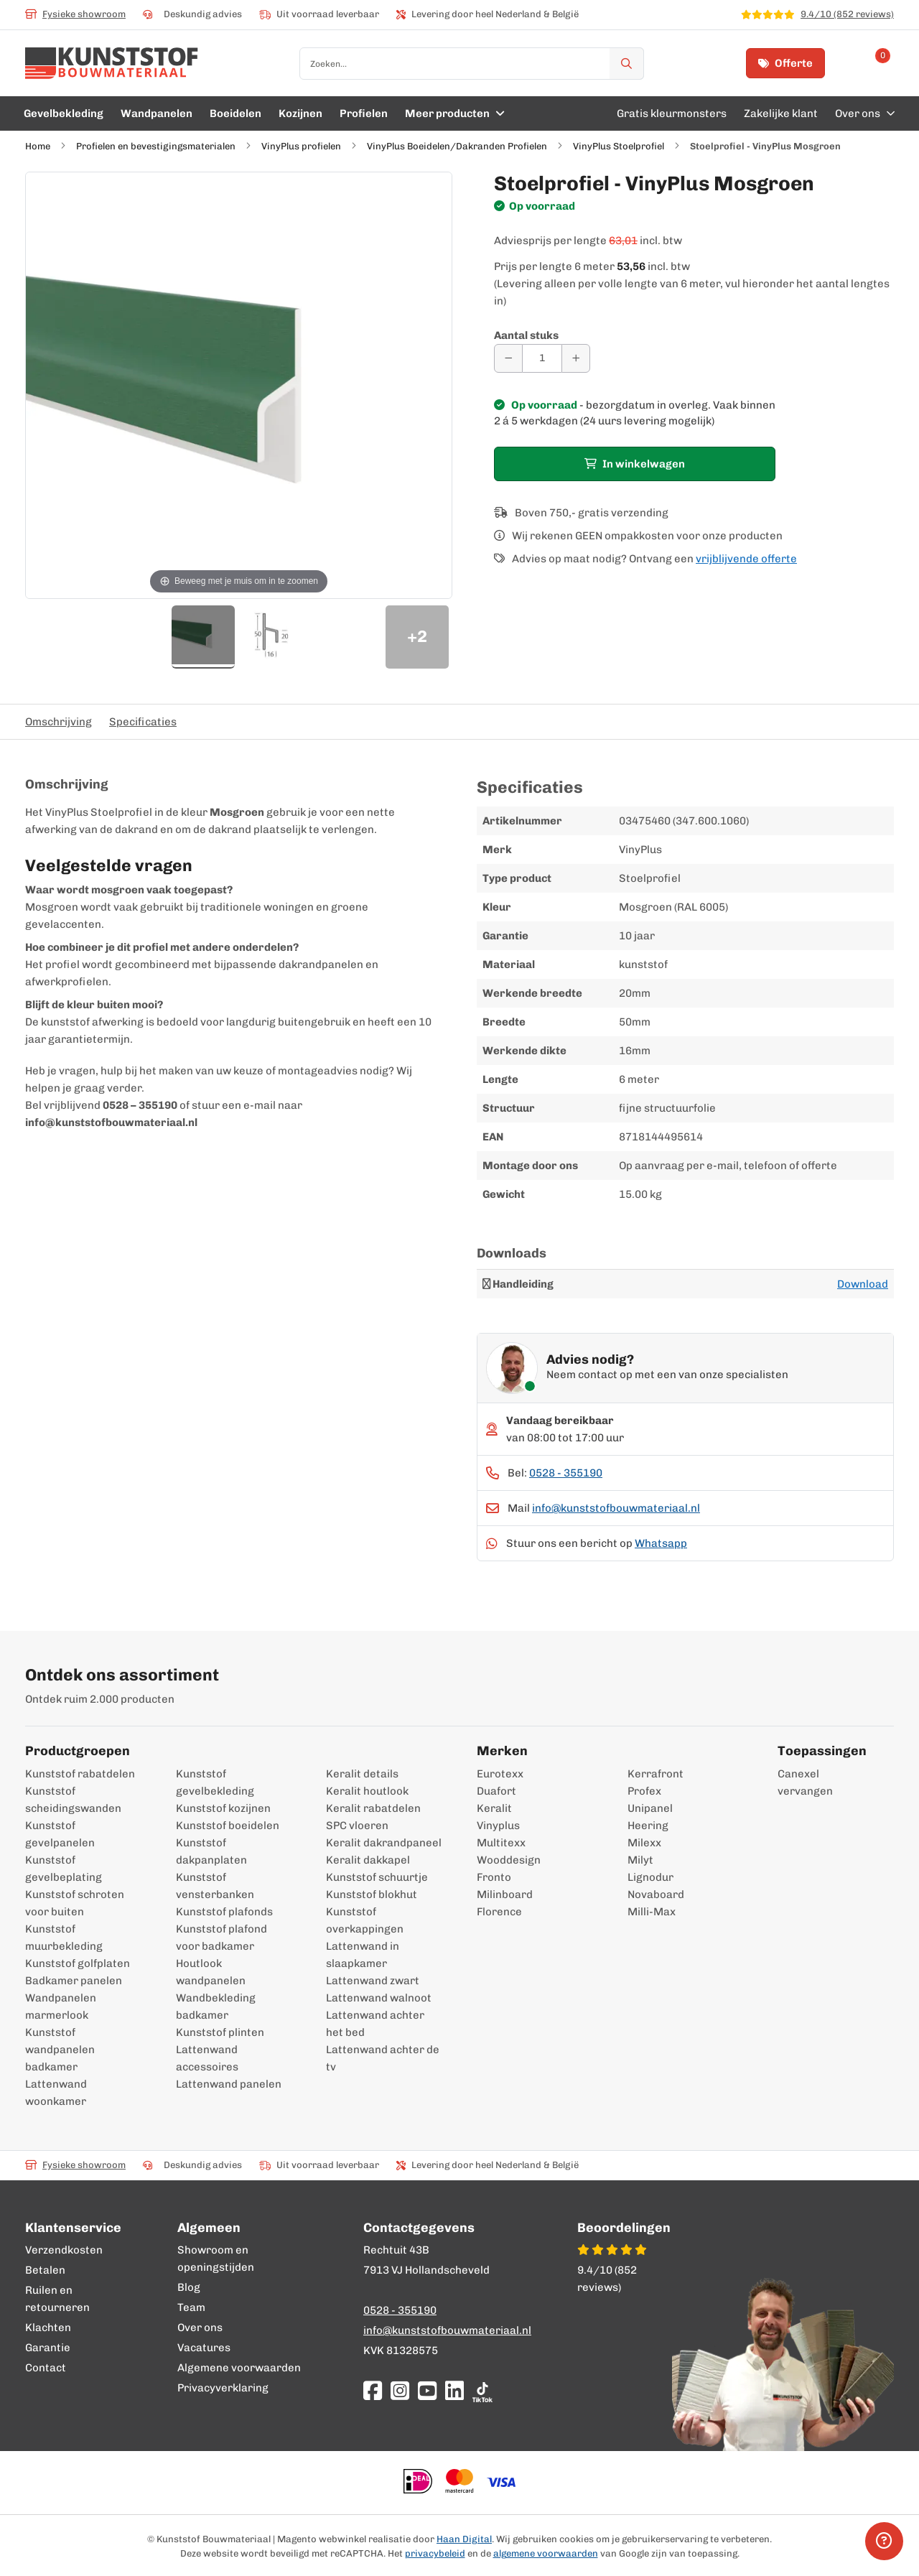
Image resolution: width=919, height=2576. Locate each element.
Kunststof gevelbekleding (215, 1782)
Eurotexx (500, 1773)
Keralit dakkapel (368, 1860)
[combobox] (471, 63)
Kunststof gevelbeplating (63, 1869)
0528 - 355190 (565, 1472)
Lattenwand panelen (228, 2084)
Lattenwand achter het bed (375, 2024)
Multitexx (501, 1842)
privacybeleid (435, 2553)
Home (37, 146)
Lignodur (650, 1877)
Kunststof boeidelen (227, 1825)
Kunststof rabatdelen (80, 1773)
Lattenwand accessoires (207, 2058)
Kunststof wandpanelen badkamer (60, 2049)
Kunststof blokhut (371, 1894)
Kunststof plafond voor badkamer (221, 1937)
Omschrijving (58, 721)
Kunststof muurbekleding (64, 1937)
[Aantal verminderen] (508, 358)
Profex (644, 1791)
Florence (499, 1911)
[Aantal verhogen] (575, 358)
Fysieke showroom (75, 14)
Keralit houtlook (367, 1791)
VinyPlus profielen (302, 146)
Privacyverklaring (223, 2387)
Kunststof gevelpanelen (60, 1834)
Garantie (47, 2347)
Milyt (640, 1860)
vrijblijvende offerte (746, 558)
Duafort (496, 1791)
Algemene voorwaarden (239, 2367)
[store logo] (111, 63)
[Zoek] (627, 63)
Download (862, 1284)
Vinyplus (498, 1825)
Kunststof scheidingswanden (73, 1800)
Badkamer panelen (73, 1980)
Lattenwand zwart (372, 1980)
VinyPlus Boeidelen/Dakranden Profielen (457, 146)
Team (191, 2307)
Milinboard (505, 1894)
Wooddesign (509, 1860)
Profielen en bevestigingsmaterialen (155, 146)
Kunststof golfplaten (77, 1963)
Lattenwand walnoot (378, 1997)
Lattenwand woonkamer (56, 2093)
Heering (648, 1825)
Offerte (785, 63)
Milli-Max (652, 1911)
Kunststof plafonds (224, 1911)
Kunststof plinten (220, 2032)
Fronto (494, 1877)
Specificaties (143, 721)
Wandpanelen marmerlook (60, 2006)
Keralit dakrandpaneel (384, 1842)
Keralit (494, 1808)
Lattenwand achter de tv (382, 2058)
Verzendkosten (64, 2249)
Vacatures (203, 2347)
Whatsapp (661, 1543)
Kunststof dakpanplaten (211, 1851)
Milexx (644, 1842)
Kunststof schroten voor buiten (74, 1903)
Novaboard (656, 1894)
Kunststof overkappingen (364, 1920)
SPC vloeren (357, 1825)
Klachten (48, 2327)
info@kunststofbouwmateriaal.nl (616, 1508)
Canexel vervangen (798, 1782)
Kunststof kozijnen (223, 1808)
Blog (188, 2287)
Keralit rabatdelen (373, 1808)
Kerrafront (656, 1773)
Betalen (45, 2270)
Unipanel (650, 1808)
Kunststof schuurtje (377, 1877)
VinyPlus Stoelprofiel (618, 146)
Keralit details (362, 1773)
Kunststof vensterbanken (215, 1886)
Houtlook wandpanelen (211, 1972)
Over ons (200, 2327)
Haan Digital (464, 2539)
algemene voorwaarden (545, 2553)
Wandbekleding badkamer (216, 2006)
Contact (45, 2367)
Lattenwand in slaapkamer (362, 1955)
